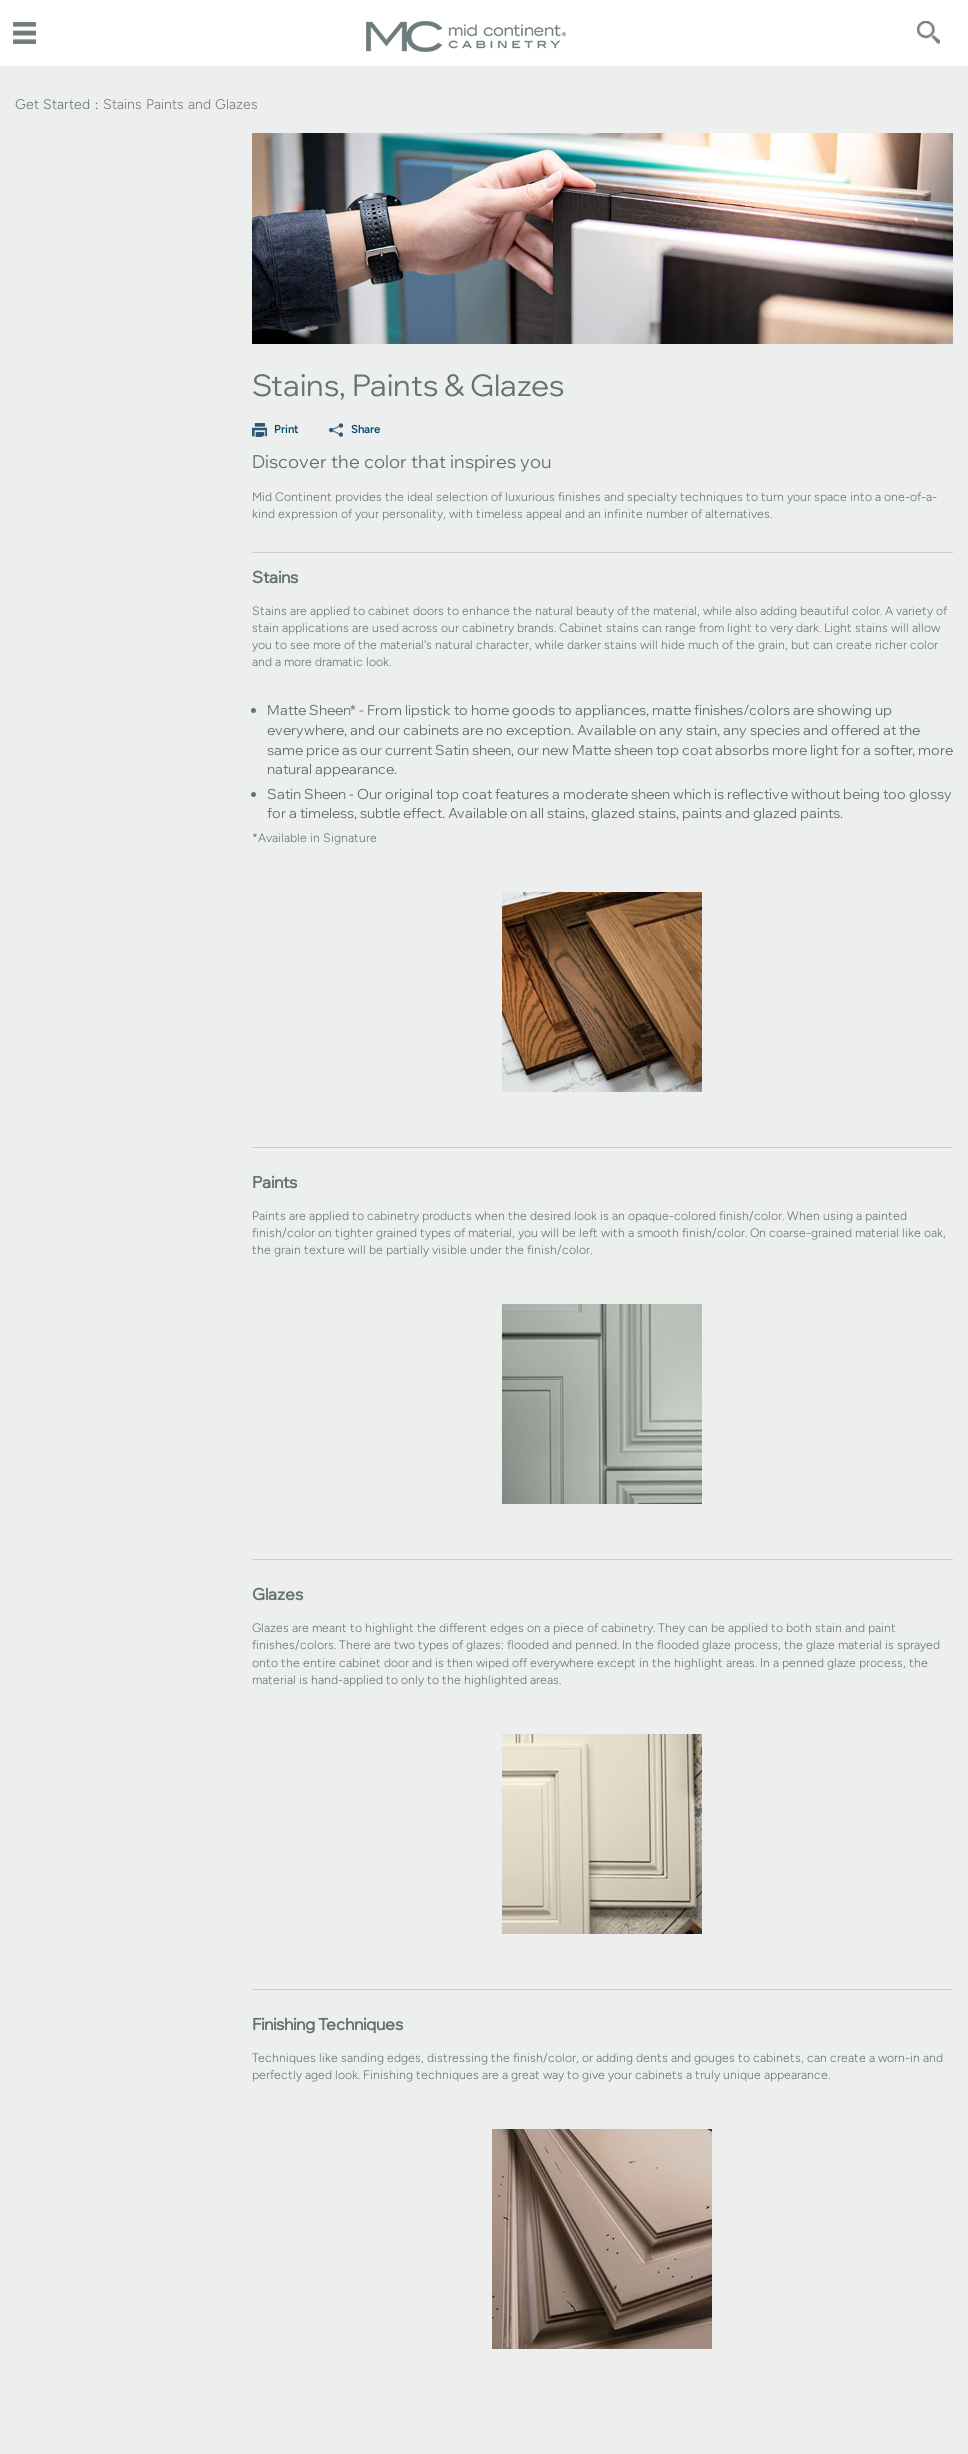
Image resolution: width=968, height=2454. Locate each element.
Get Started (52, 104)
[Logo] (466, 48)
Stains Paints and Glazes (180, 104)
